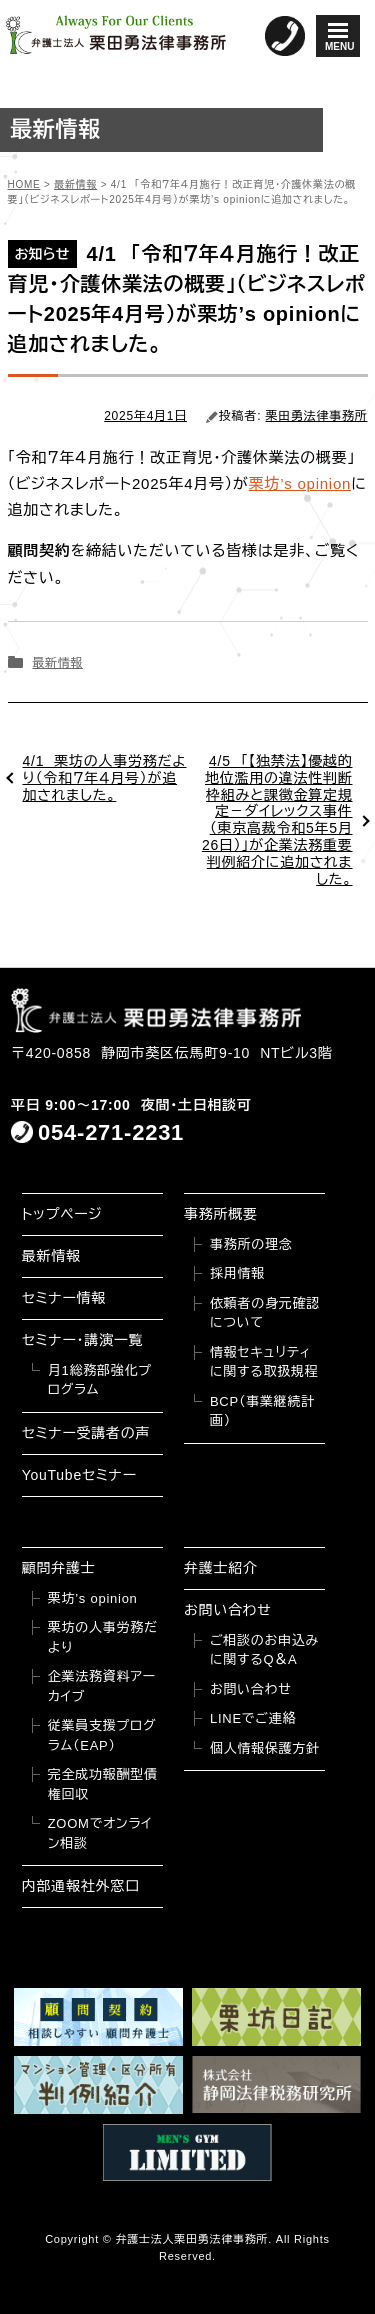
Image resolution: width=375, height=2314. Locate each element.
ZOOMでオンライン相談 (100, 1833)
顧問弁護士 (59, 1568)
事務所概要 (221, 1214)
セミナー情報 (64, 1298)
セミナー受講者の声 (86, 1433)
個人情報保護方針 (265, 1748)
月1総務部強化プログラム (100, 1380)
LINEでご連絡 (253, 1718)
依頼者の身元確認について (265, 1313)
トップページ (62, 1214)
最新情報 (57, 663)
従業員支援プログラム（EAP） (102, 1735)
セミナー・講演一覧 (83, 1340)
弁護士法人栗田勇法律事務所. (193, 2239)
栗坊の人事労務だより (103, 1637)
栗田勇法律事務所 (317, 416)
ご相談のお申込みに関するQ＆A (264, 1650)
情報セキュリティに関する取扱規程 (264, 1362)
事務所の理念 (251, 1244)
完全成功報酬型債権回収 (103, 1784)
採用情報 (237, 1273)
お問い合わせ (228, 1610)
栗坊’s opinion (300, 483)
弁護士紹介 (221, 1568)
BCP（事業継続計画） (262, 1411)
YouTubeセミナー (79, 1475)
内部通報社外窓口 (81, 1886)
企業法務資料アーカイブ (102, 1686)
